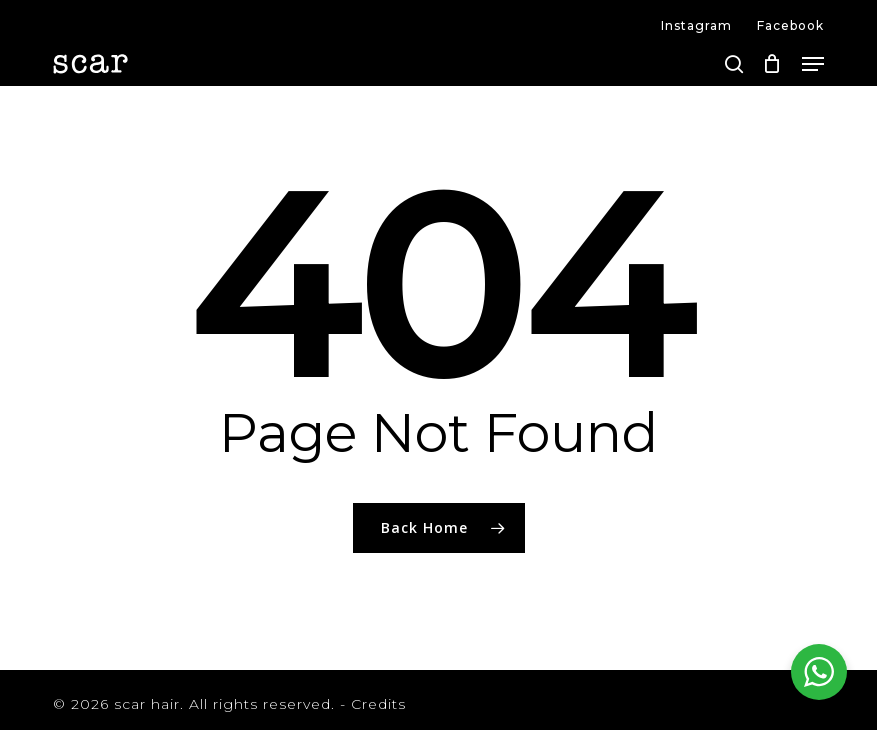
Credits (378, 704)
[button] (813, 64)
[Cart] (772, 64)
